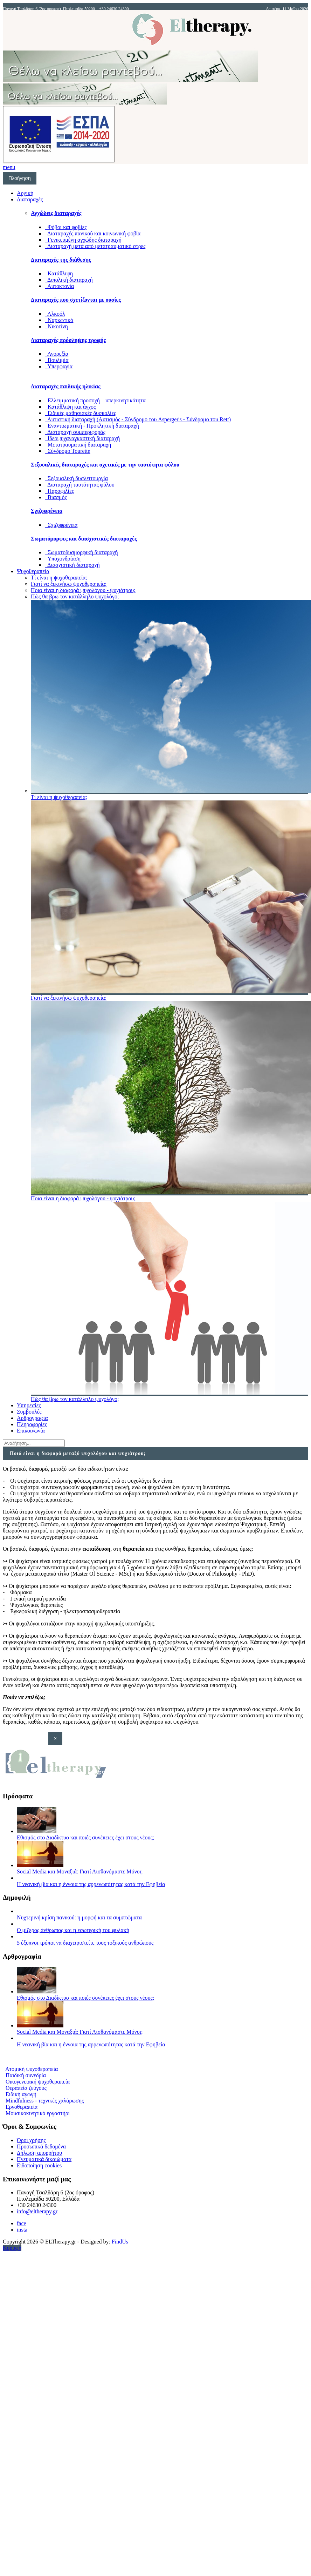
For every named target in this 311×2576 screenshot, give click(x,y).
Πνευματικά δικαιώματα (44, 2159)
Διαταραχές (30, 199)
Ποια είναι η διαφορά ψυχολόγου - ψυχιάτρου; (83, 590)
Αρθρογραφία (32, 1418)
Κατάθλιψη (59, 273)
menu (9, 167)
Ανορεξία (56, 354)
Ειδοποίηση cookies (39, 2165)
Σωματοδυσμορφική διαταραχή (81, 552)
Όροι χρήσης (31, 2140)
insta (22, 2230)
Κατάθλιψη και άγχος (70, 407)
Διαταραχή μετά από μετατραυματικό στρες (95, 246)
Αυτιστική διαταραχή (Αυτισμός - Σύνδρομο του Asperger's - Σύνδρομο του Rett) (138, 419)
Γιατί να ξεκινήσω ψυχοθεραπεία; (68, 584)
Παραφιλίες (59, 491)
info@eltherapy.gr (37, 2211)
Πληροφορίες (32, 1424)
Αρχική (25, 193)
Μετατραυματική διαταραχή (78, 445)
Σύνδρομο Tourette (67, 451)
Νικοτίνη (56, 326)
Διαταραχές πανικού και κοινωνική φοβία (92, 233)
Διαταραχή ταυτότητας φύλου (80, 485)
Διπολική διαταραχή (69, 280)
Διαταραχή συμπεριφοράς (75, 432)
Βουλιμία (57, 360)
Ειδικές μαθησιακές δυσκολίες (80, 413)
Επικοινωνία (31, 1431)
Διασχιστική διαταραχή (72, 565)
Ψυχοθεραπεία (33, 571)
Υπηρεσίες (29, 1405)
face (21, 2223)
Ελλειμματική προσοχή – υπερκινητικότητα (95, 400)
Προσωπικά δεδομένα (41, 2146)
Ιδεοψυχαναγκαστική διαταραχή (82, 438)
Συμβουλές (29, 1412)
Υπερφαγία (58, 366)
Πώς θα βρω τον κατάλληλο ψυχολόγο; (75, 596)
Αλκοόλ (55, 314)
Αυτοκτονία (59, 286)
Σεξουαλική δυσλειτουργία (76, 478)
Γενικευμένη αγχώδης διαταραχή (83, 240)
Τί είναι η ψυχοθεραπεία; (59, 578)
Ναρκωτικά (59, 320)
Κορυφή (12, 2248)
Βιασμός (56, 497)
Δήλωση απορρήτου (39, 2153)
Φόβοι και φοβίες (66, 227)
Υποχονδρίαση (63, 559)
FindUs (120, 2242)
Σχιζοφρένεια (61, 525)
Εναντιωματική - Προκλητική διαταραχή (92, 426)
